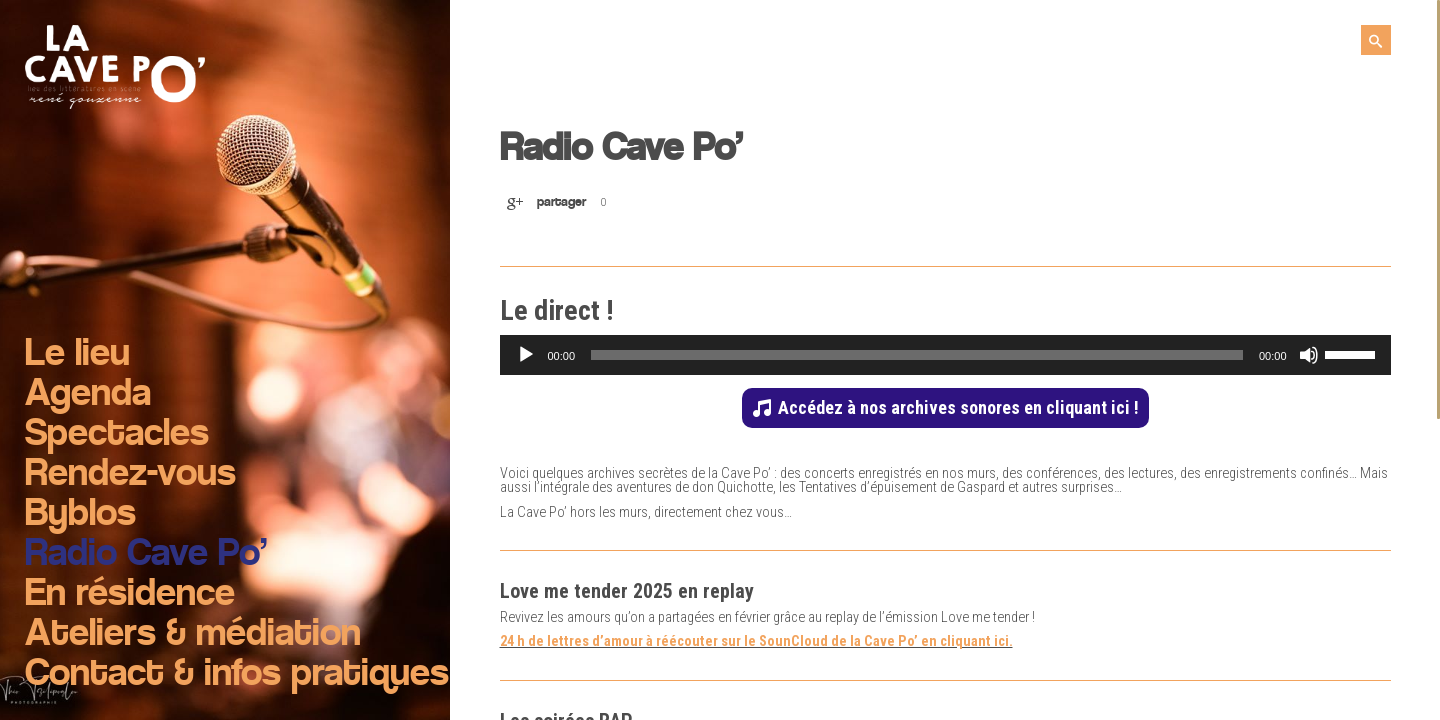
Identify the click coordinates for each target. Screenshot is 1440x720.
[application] (945, 355)
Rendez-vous (130, 475)
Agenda (88, 395)
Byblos (80, 515)
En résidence (130, 595)
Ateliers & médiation (193, 635)
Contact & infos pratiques (237, 675)
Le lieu (77, 355)
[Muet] (1309, 355)
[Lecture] (526, 355)
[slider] (917, 355)
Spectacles (117, 435)
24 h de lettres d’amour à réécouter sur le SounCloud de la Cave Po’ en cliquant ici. (756, 641)
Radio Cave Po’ (146, 555)
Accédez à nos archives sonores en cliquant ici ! (958, 407)
